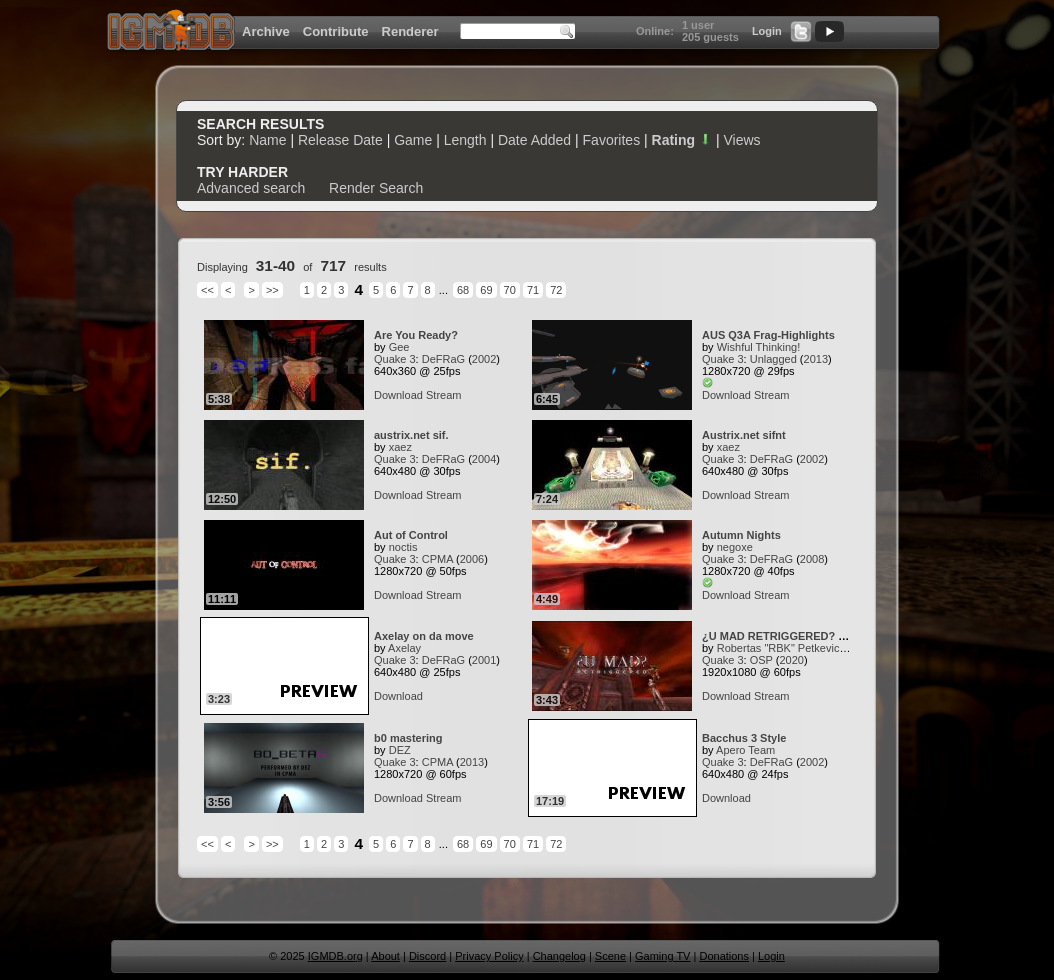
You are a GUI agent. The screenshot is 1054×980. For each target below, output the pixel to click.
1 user (698, 25)
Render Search (376, 188)
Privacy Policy (489, 956)
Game (413, 140)
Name (267, 140)
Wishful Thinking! (759, 347)
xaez (400, 447)
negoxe (735, 547)
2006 (472, 559)
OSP (761, 660)
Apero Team (745, 750)
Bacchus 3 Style (744, 738)
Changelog (559, 956)
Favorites (612, 140)
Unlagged (773, 359)
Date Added (534, 140)
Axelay (404, 648)
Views (741, 140)
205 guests (710, 37)
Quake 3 (395, 359)
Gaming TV (662, 956)
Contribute (336, 31)
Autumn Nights (741, 535)
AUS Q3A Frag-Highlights (768, 335)
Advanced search (251, 188)
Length (465, 140)
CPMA (437, 559)
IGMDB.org (335, 956)
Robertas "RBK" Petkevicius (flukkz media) (821, 648)
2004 (484, 459)
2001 (484, 660)
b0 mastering (408, 738)
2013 (816, 359)
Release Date (340, 140)
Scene (610, 956)
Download (398, 395)
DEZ (400, 750)
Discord (427, 956)
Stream (443, 395)
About (385, 956)
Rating (682, 140)
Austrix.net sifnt (744, 435)
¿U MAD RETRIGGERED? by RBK (790, 636)
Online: (655, 31)
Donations (724, 956)
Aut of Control (411, 535)
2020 (791, 660)
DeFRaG (443, 359)
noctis (403, 547)
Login (767, 31)
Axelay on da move (424, 636)
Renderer (410, 31)
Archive (266, 31)
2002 (484, 359)
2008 (812, 559)
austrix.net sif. (411, 435)
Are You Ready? (416, 335)
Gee (399, 347)
